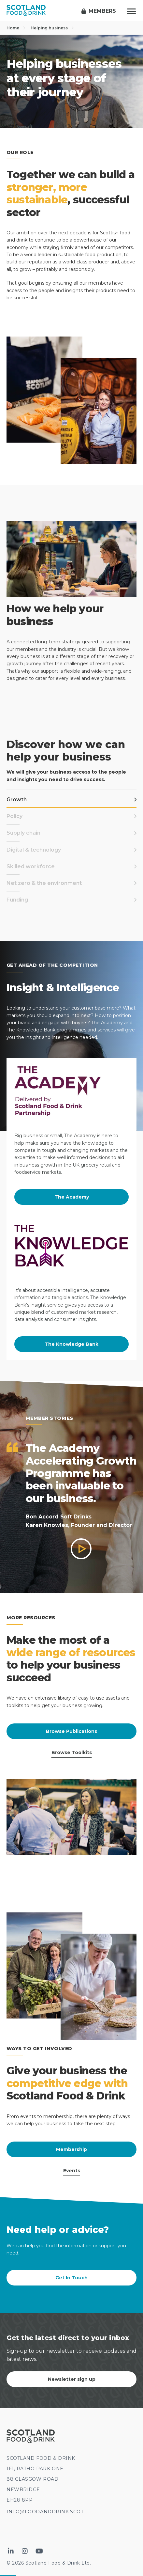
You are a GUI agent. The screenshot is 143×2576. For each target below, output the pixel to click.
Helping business (52, 27)
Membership (71, 2149)
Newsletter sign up (71, 2379)
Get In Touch (71, 2278)
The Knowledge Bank (71, 1344)
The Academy (71, 1197)
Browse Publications (71, 1731)
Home (16, 27)
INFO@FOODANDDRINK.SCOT (45, 2512)
